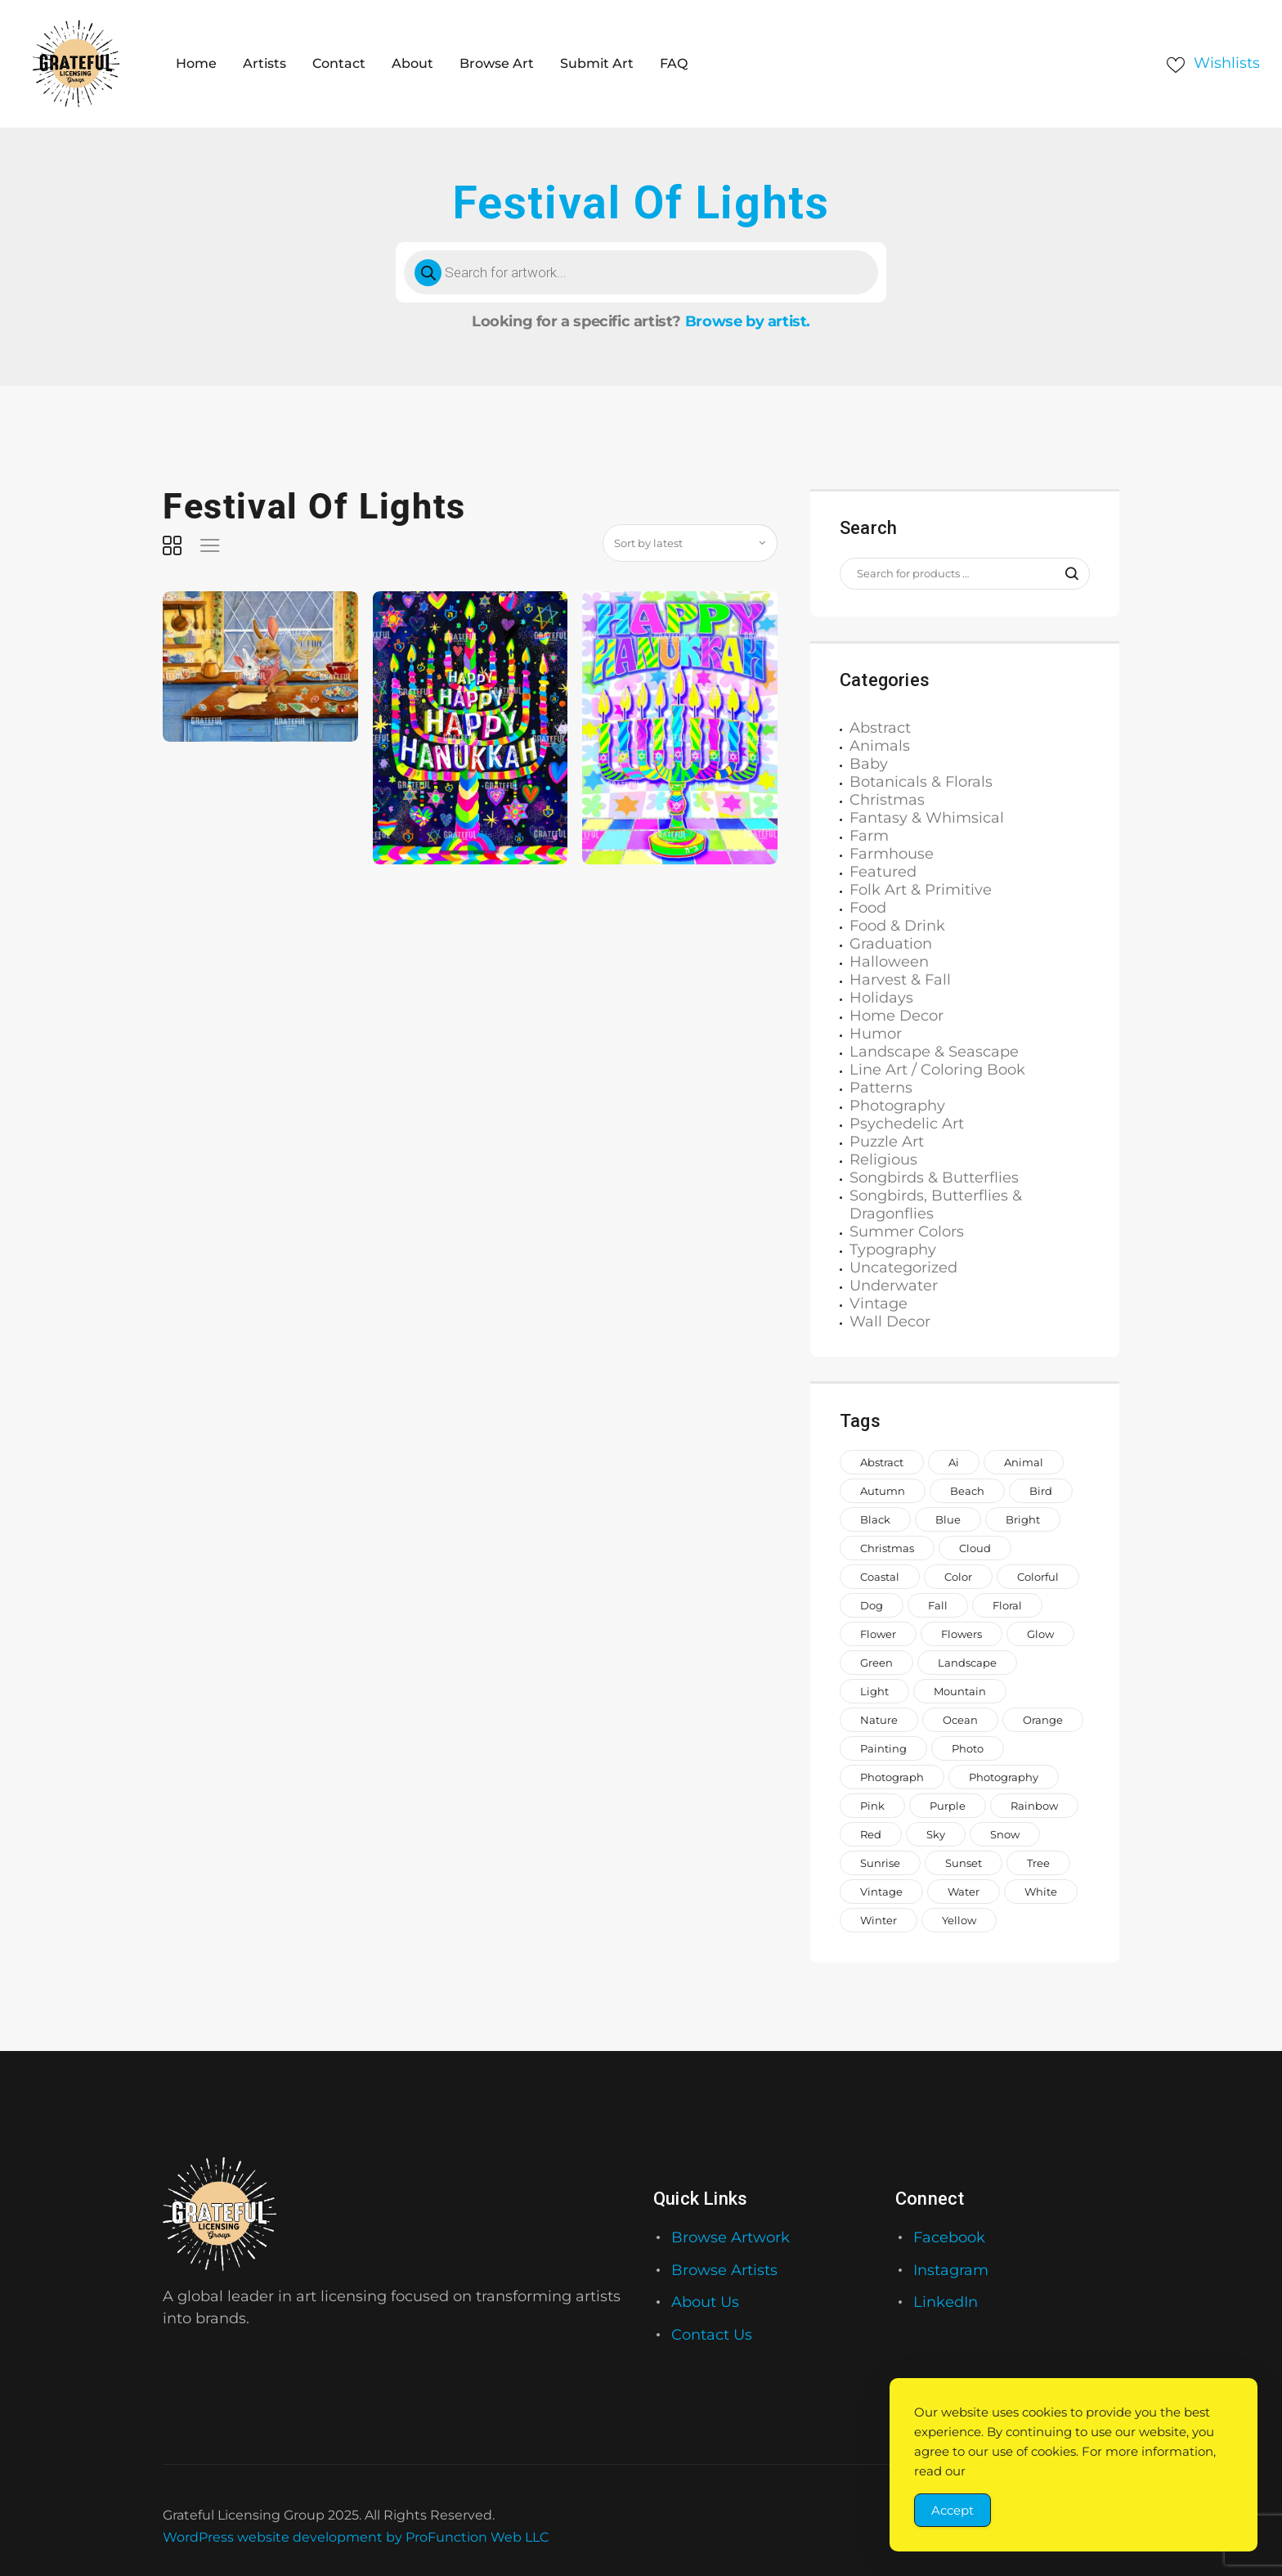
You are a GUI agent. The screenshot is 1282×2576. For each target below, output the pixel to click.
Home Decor (896, 1016)
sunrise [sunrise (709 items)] (880, 1862)
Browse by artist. (747, 321)
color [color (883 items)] (958, 1576)
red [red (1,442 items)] (870, 1834)
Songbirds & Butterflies (934, 1178)
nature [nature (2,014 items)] (879, 1719)
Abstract (880, 728)
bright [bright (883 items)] (1023, 1519)
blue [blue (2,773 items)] (948, 1519)
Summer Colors (906, 1232)
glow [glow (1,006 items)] (1040, 1633)
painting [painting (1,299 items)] (883, 1748)
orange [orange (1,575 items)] (1043, 1719)
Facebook (949, 2237)
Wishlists (1227, 63)
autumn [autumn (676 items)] (882, 1490)
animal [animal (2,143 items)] (1023, 1462)
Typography (892, 1250)
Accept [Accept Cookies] (952, 2510)
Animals (879, 746)
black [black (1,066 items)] (875, 1519)
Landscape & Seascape (934, 1052)
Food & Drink (897, 926)
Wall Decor (889, 1322)
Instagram (950, 2270)
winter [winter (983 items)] (878, 1920)
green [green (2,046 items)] (876, 1662)
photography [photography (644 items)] (1003, 1777)
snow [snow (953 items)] (1005, 1834)
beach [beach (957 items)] (967, 1490)
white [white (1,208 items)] (1040, 1891)
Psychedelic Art (906, 1124)
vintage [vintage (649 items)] (881, 1891)
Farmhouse (891, 854)
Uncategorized (903, 1268)
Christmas (887, 800)
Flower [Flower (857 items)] (878, 1633)
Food (867, 908)
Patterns (880, 1088)
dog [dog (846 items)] (871, 1605)
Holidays (881, 998)
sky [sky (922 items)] (935, 1834)
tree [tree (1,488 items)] (1038, 1862)
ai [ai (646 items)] (953, 1462)
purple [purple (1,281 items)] (948, 1805)
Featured (883, 872)
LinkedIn (945, 2302)
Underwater (893, 1286)
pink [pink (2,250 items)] (872, 1805)
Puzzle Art (886, 1142)
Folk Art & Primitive (920, 890)
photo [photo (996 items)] (968, 1748)
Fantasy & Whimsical (926, 818)
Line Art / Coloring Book (937, 1070)
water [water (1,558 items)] (963, 1891)
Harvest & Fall (900, 980)
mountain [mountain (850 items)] (960, 1691)
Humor (875, 1034)
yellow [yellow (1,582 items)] (959, 1920)
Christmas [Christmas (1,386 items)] (887, 1548)
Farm (869, 836)
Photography (897, 1106)
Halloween (889, 962)
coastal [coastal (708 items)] (879, 1576)
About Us (705, 2302)
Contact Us (711, 2335)
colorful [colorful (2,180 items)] (1038, 1576)
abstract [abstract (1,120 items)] (881, 1462)
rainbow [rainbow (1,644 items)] (1034, 1805)
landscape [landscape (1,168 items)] (967, 1662)
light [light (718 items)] (874, 1691)
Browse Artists (724, 2270)
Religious (883, 1160)
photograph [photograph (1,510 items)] (892, 1777)
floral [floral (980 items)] (1007, 1605)
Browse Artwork (730, 2237)
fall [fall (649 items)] (938, 1605)
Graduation (890, 944)
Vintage (878, 1304)
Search (1064, 574)
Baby (868, 764)
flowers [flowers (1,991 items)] (961, 1633)
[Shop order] (690, 543)
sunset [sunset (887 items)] (963, 1862)
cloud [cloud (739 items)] (975, 1548)
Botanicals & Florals (921, 782)
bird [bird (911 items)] (1040, 1490)
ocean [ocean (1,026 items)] (960, 1719)
